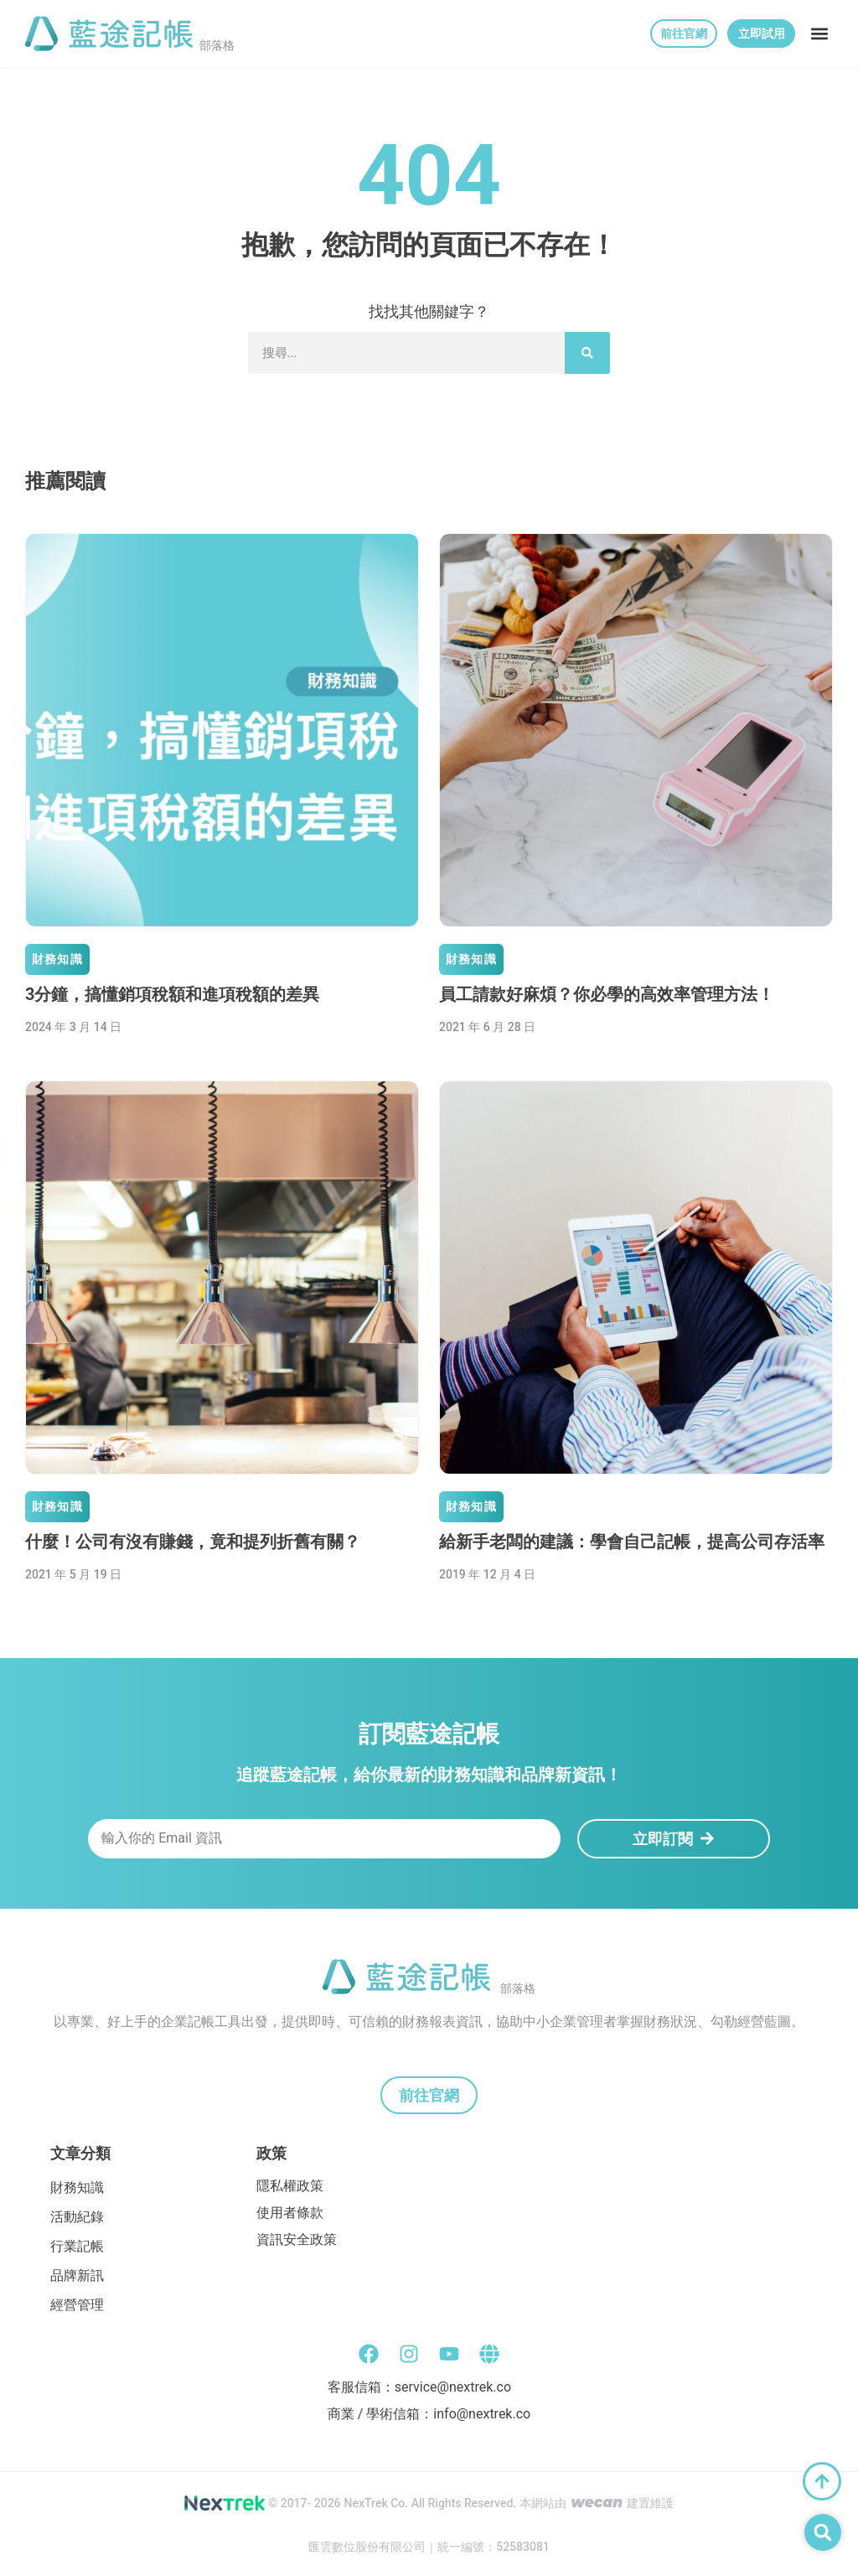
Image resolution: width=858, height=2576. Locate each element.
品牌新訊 (77, 2275)
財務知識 (57, 959)
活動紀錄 (77, 2217)
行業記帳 (77, 2246)
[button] (819, 34)
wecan (596, 2502)
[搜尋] (587, 353)
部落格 (217, 45)
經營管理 (77, 2305)
